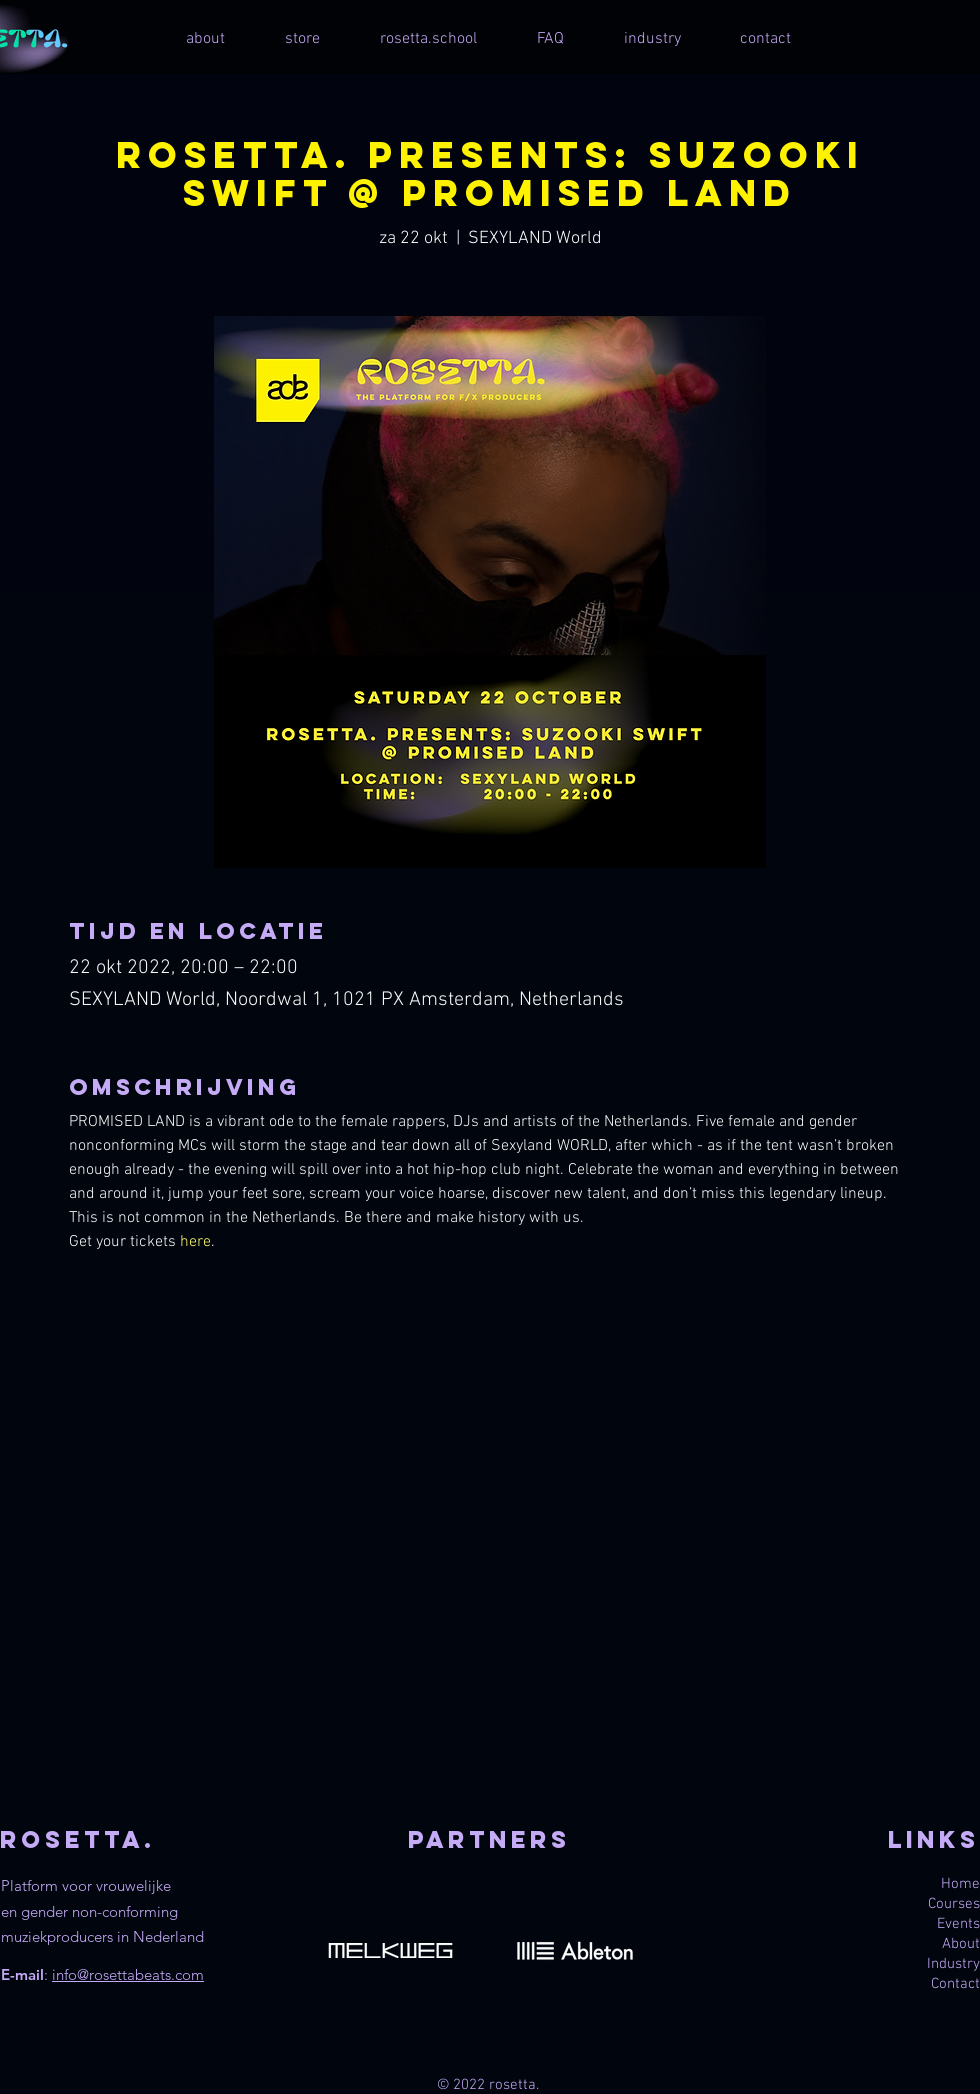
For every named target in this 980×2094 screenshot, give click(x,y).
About (961, 1944)
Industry (953, 1964)
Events (958, 1924)
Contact (955, 1984)
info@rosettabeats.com (128, 1974)
